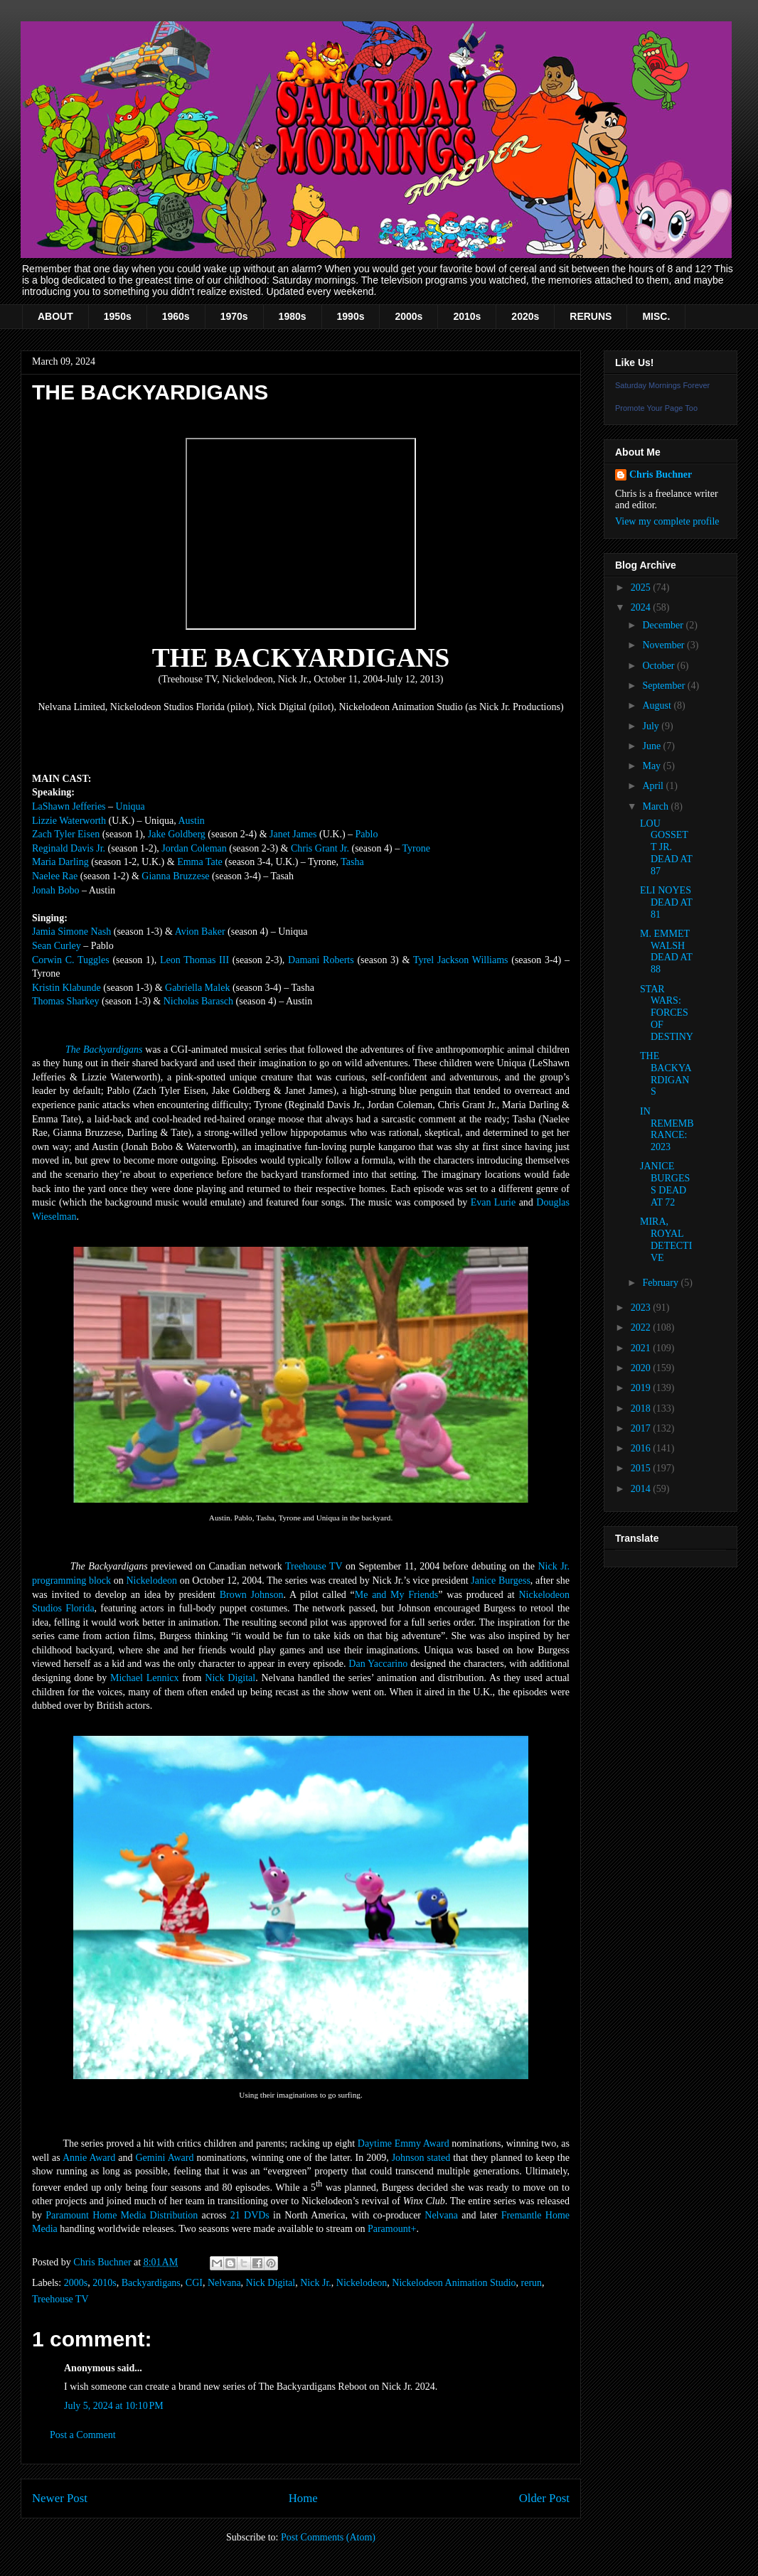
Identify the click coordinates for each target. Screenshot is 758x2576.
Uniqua (130, 806)
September (664, 685)
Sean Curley (56, 945)
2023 (642, 1307)
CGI (194, 2282)
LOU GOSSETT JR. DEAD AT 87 (666, 847)
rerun (532, 2282)
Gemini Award (164, 2157)
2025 (642, 587)
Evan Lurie (493, 1202)
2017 (642, 1428)
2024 (642, 607)
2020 (642, 1368)
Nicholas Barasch (198, 1001)
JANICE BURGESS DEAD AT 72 (665, 1184)
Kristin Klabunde (66, 987)
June (652, 746)
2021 (642, 1348)
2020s (525, 316)
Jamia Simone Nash (71, 931)
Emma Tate (200, 862)
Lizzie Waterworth (69, 820)
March (656, 806)
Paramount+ (392, 2228)
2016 (642, 1448)
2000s (408, 316)
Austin (191, 820)
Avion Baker (200, 931)
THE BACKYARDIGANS (666, 1074)
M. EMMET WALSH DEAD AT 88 (666, 951)
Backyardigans (151, 2282)
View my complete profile (667, 521)
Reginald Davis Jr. (68, 848)
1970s (234, 316)
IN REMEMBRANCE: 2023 (667, 1129)
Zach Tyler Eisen (66, 834)
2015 (642, 1468)
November (664, 645)
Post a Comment (83, 2435)
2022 (642, 1327)
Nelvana (441, 2215)
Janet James (292, 834)
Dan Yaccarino (377, 1663)
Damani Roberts (321, 960)
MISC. (656, 316)
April (654, 785)
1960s (176, 316)
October (659, 665)
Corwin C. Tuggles (71, 960)
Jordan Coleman (193, 848)
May (652, 766)
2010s (467, 316)
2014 (642, 1488)
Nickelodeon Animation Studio (454, 2282)
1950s (118, 316)
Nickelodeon (151, 1580)
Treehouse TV (313, 1566)
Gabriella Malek (197, 987)
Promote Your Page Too (656, 408)
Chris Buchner (660, 474)
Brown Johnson (252, 1594)
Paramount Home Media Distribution (122, 2215)
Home (303, 2498)
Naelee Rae (55, 876)
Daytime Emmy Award (403, 2143)
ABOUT (55, 316)
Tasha (352, 862)
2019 (642, 1388)
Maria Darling (60, 862)
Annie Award (89, 2157)
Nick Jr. (315, 2282)
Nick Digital (230, 1678)
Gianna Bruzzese (175, 876)
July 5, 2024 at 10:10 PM (114, 2405)
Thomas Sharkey (65, 1001)
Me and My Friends (397, 1594)
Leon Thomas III (194, 960)
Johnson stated (421, 2157)
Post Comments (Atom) (328, 2537)
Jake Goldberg (176, 834)
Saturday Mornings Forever (662, 385)
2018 (642, 1408)
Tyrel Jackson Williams (460, 960)
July (651, 726)
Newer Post (59, 2498)
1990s (351, 316)
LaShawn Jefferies (69, 806)
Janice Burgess (500, 1580)
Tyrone (415, 848)
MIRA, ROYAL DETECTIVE (666, 1239)
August (657, 705)
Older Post (544, 2498)
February (661, 1282)
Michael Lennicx (144, 1678)
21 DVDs (249, 2215)
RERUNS (591, 316)
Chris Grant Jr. (320, 848)
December (663, 625)
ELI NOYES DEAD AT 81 (666, 902)
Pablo (367, 834)
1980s (292, 316)
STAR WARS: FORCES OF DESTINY (666, 1013)
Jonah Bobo (56, 890)
